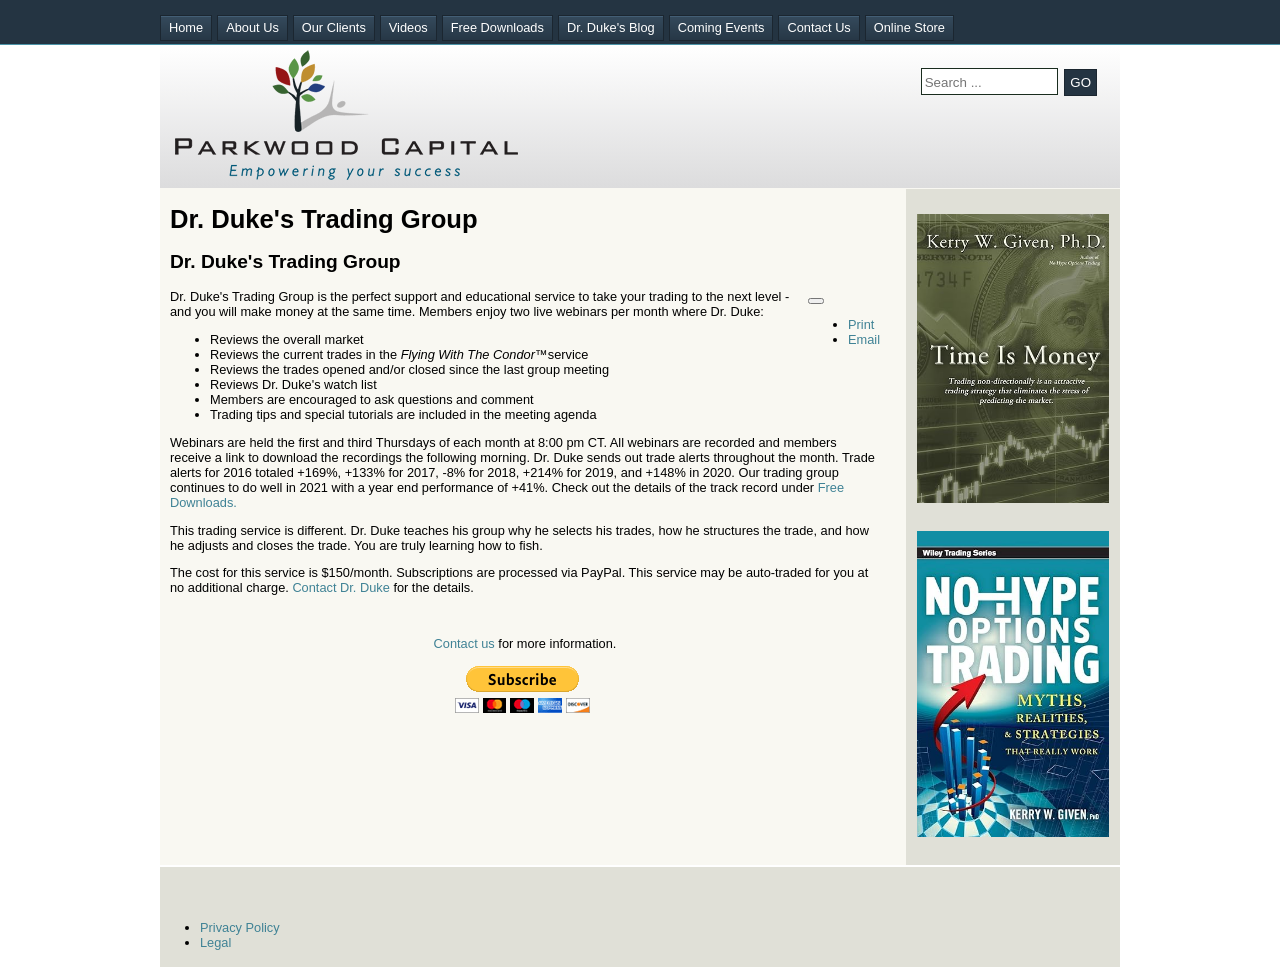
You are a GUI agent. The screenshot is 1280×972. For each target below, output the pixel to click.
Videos (408, 27)
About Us (252, 27)
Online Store (909, 27)
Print (861, 324)
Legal (215, 942)
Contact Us (818, 27)
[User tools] (816, 301)
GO (1080, 82)
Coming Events (721, 27)
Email (864, 339)
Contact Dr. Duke (340, 587)
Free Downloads (497, 27)
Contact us (464, 643)
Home (186, 27)
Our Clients (334, 27)
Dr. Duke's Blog (611, 27)
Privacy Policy (240, 927)
